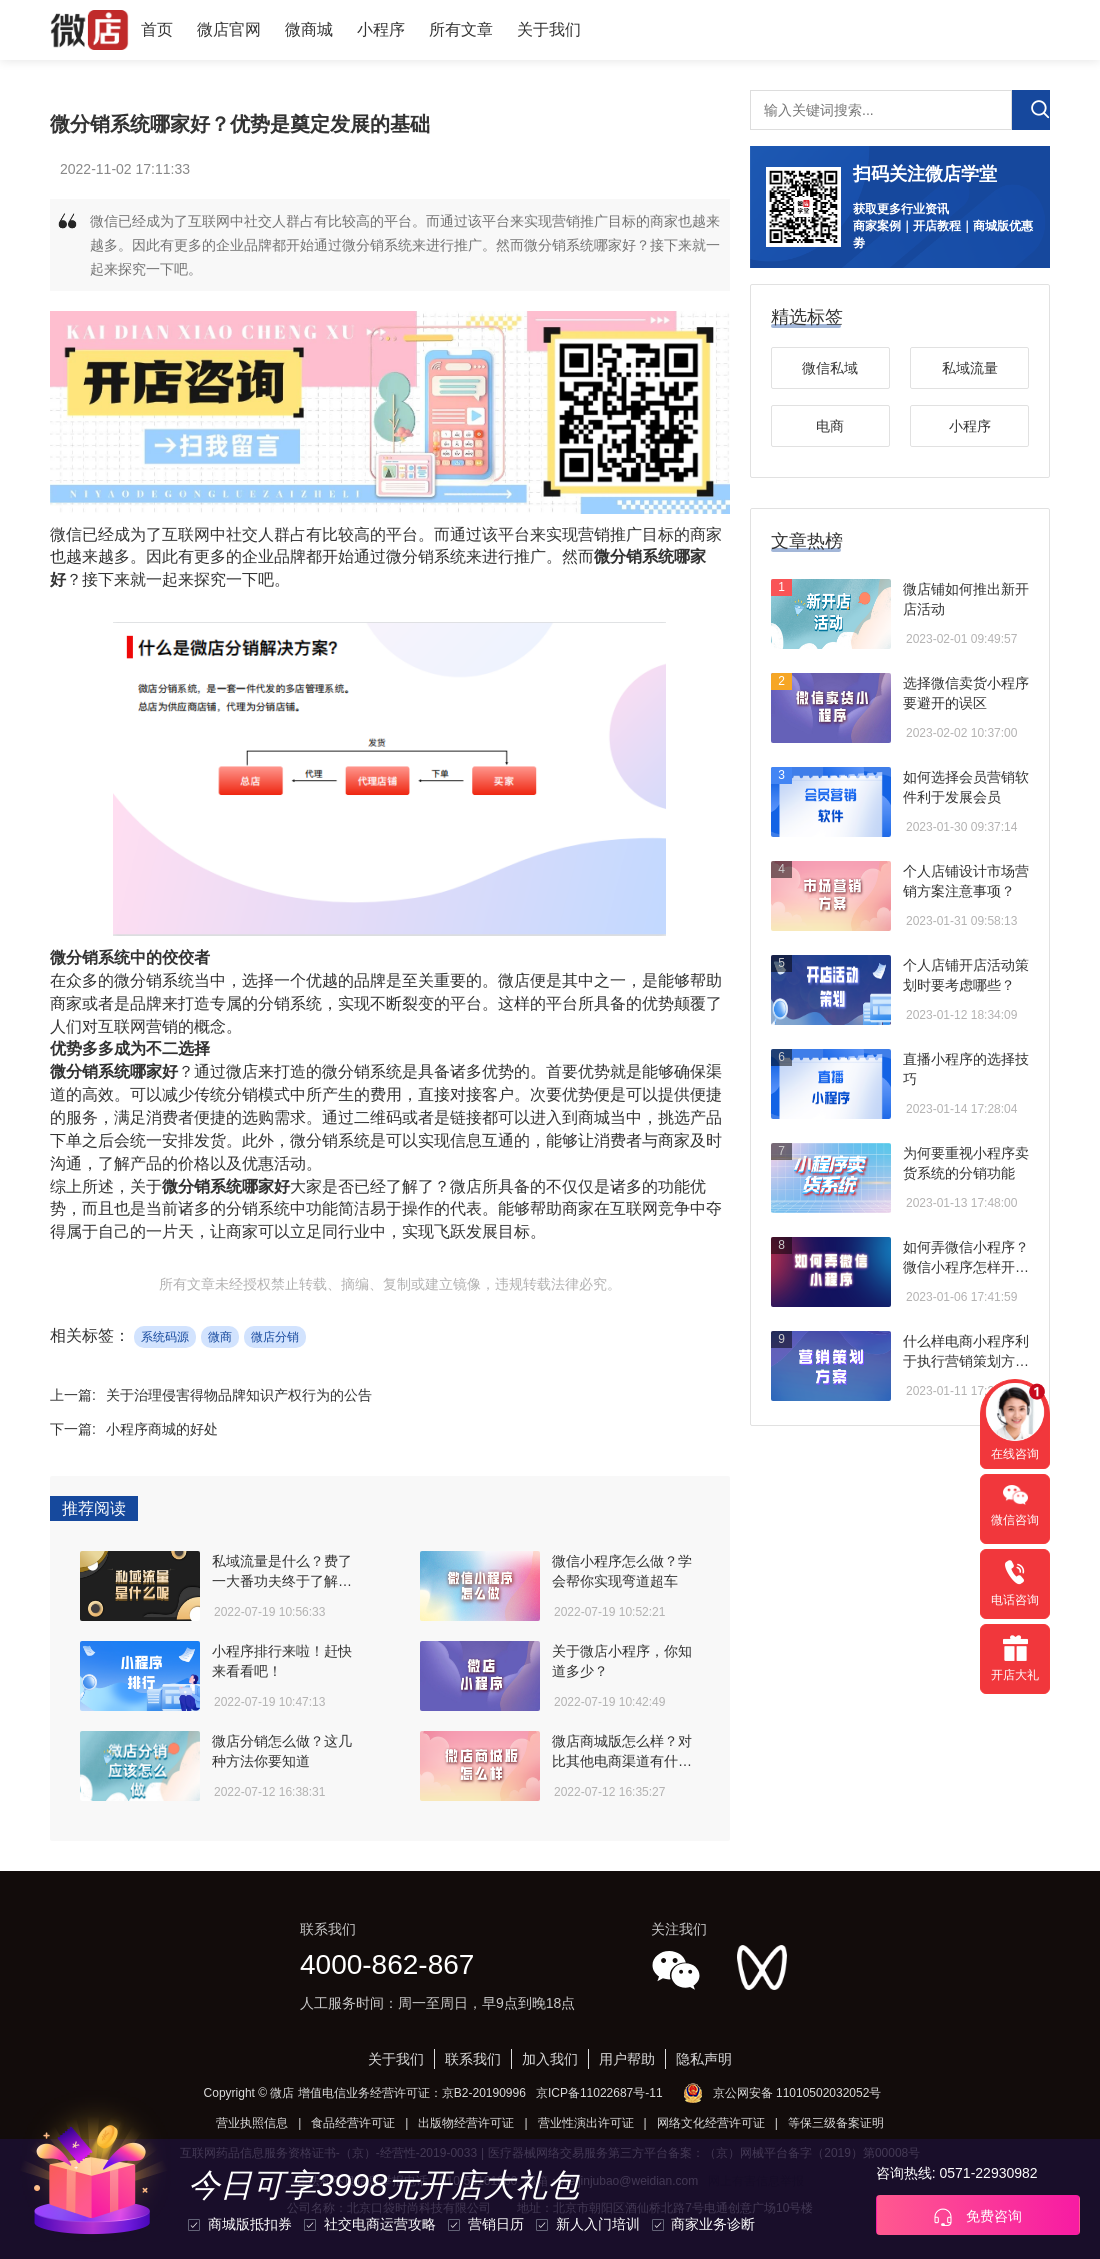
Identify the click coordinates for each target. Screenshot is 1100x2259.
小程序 (381, 29)
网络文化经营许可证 (711, 2123)
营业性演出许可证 (586, 2123)
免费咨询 (978, 2217)
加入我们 (550, 2059)
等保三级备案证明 (836, 2123)
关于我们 (549, 29)
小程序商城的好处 (162, 1429)
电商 (830, 426)
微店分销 (275, 1337)
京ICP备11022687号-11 (599, 2093)
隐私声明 (704, 2059)
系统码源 (165, 1337)
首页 (157, 29)
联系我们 (473, 2059)
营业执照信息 (252, 2123)
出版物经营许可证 (466, 2123)
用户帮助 (627, 2059)
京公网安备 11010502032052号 (797, 2093)
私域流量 (970, 368)
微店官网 (229, 29)
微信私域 (830, 368)
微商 (220, 1337)
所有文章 (461, 29)
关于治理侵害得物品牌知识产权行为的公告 (239, 1395)
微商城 (309, 29)
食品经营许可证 (353, 2123)
